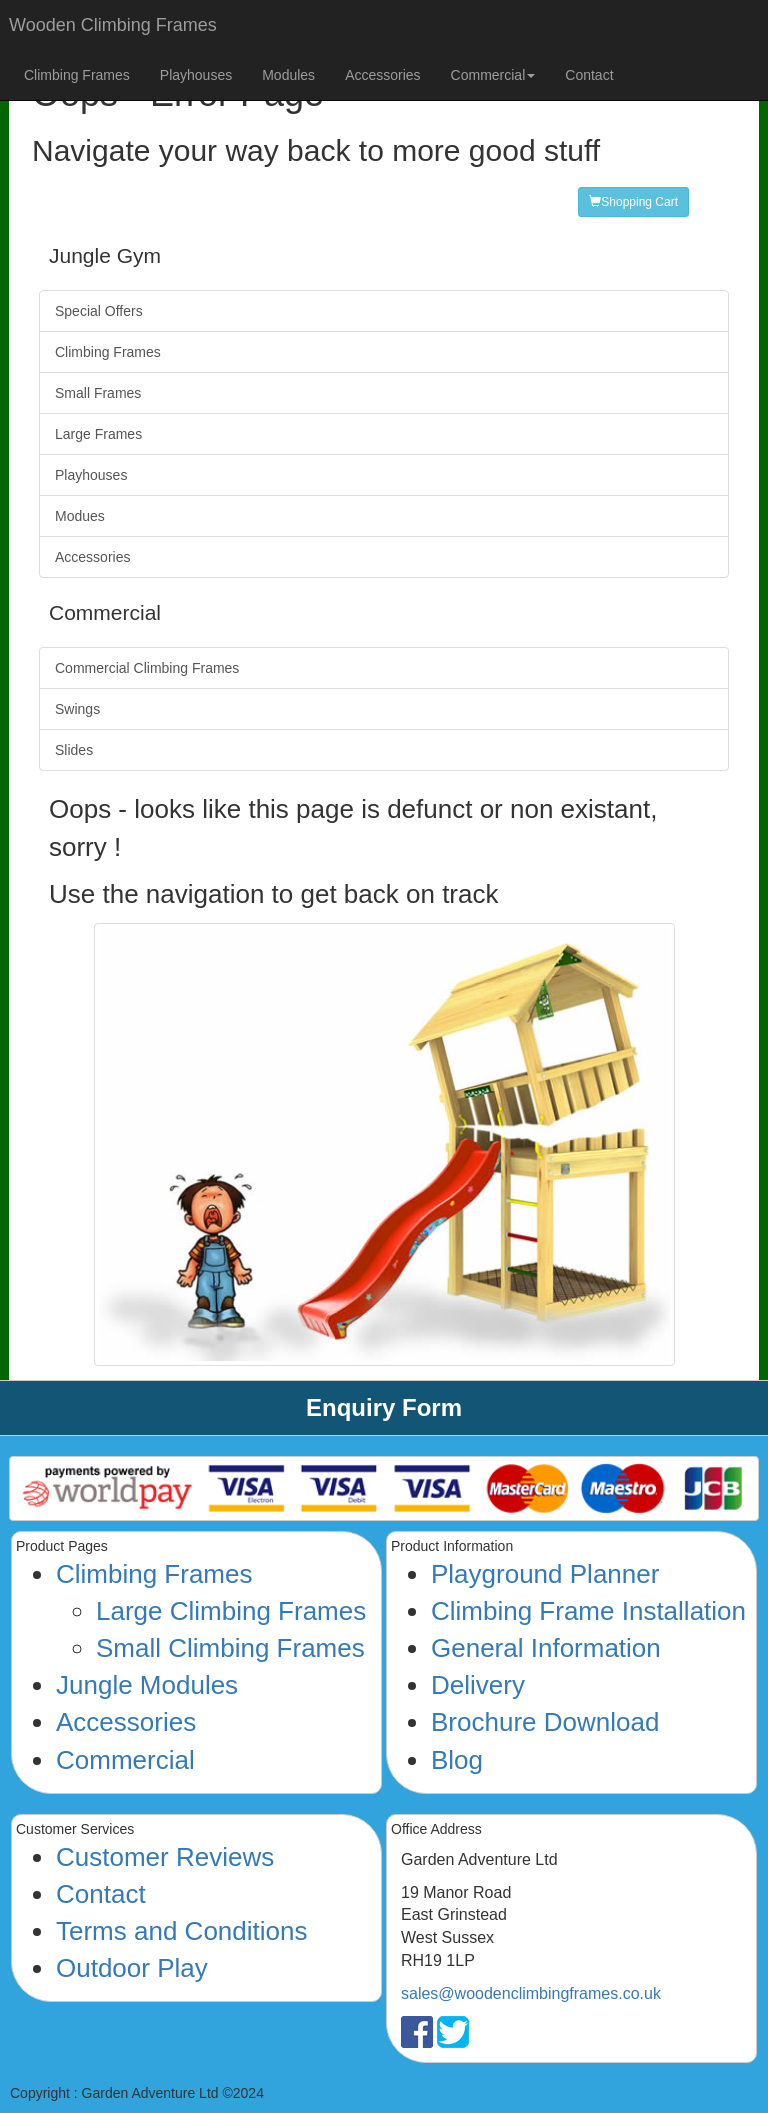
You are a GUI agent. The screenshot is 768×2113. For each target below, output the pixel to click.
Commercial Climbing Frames (147, 668)
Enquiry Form (384, 1407)
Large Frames (98, 434)
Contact (589, 75)
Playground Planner (545, 1574)
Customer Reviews (165, 1857)
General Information (546, 1648)
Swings (77, 709)
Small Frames (98, 393)
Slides (74, 750)
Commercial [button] (493, 75)
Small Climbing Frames (230, 1648)
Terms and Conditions (181, 1931)
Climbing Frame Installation (588, 1611)
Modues (80, 516)
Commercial (125, 1760)
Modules (288, 75)
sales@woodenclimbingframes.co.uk (531, 1993)
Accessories (382, 75)
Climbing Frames (77, 75)
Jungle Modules (147, 1685)
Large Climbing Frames (231, 1611)
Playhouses (196, 75)
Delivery (478, 1685)
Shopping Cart (633, 202)
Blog (457, 1760)
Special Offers (99, 311)
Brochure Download (545, 1722)
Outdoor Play (132, 1968)
